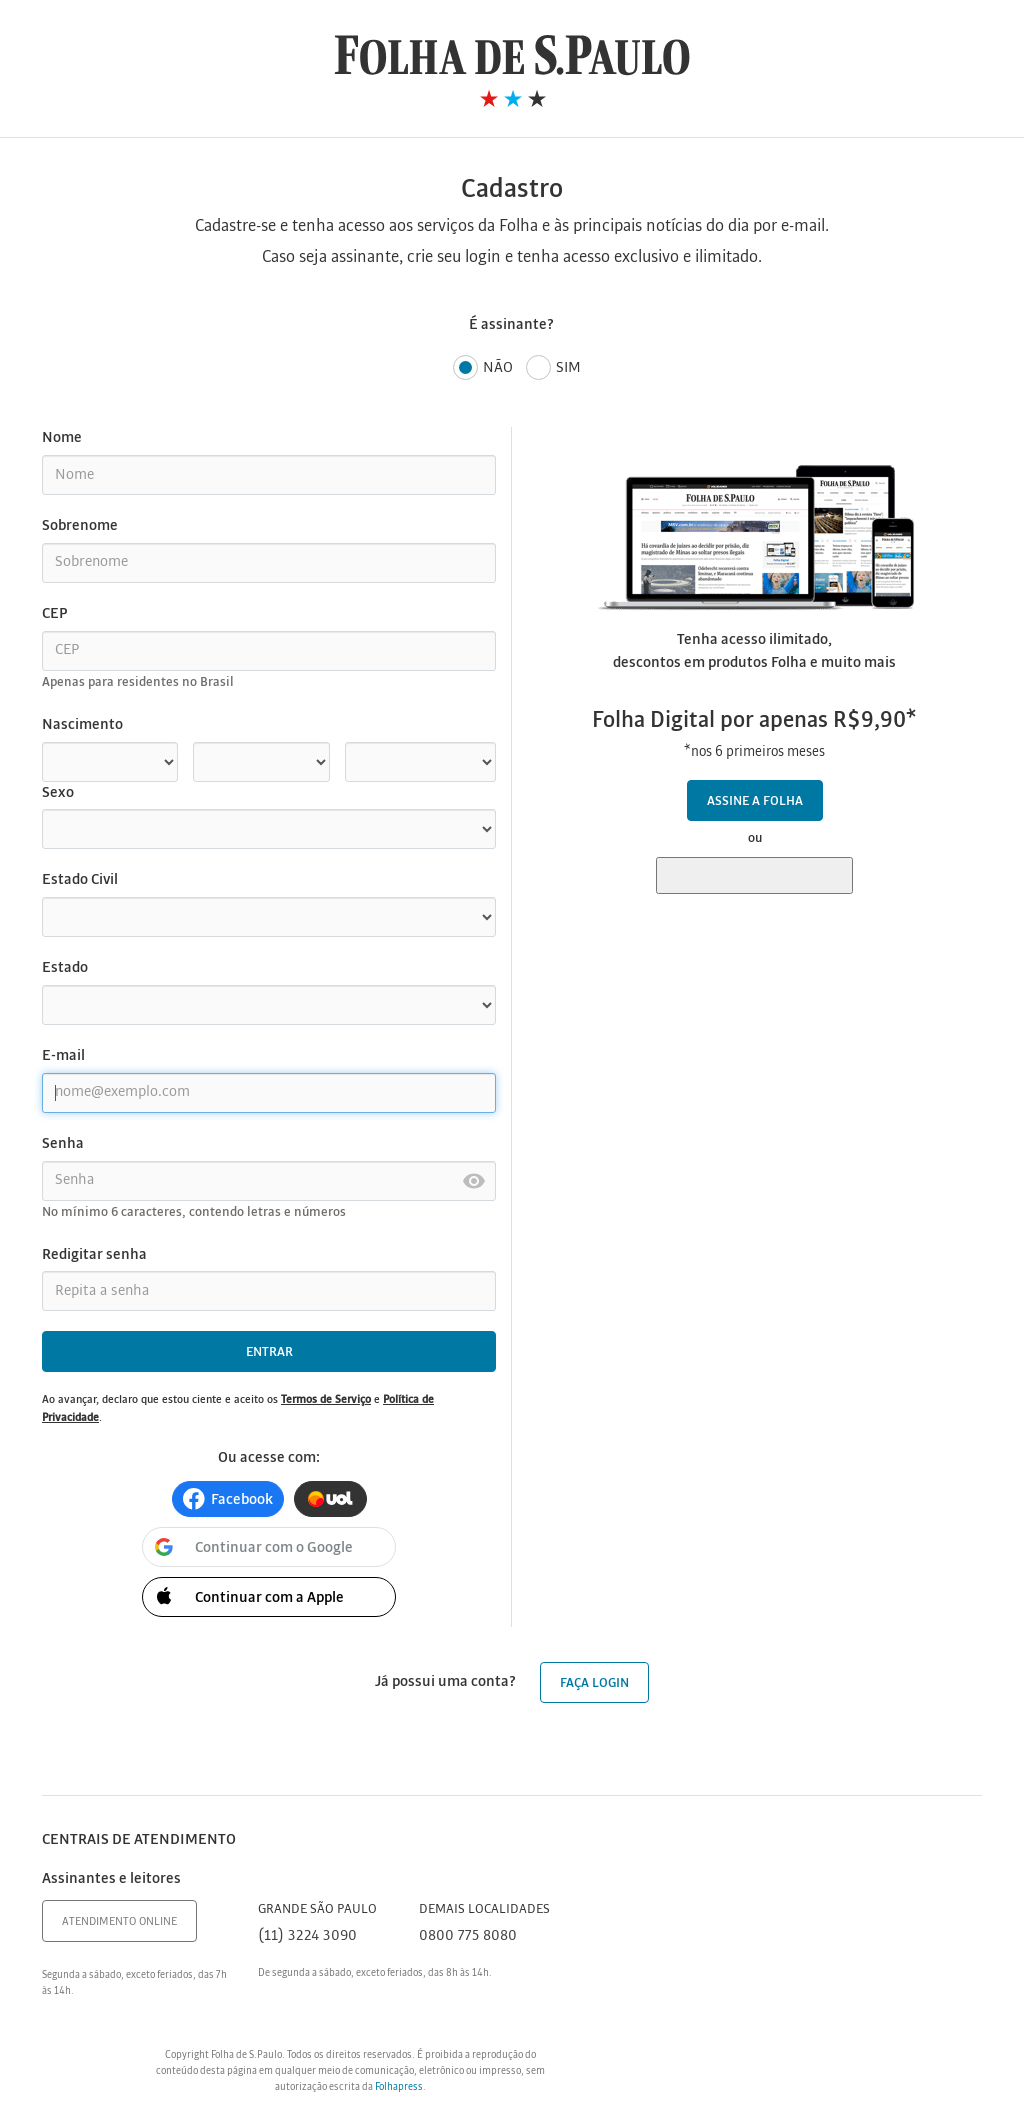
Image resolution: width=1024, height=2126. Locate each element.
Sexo (58, 793)
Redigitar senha (94, 1255)
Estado (65, 968)
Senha (63, 1144)
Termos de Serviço (326, 1400)
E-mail (63, 1056)
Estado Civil (80, 880)
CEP (54, 614)
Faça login (594, 1683)
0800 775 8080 (468, 1936)
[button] (228, 1499)
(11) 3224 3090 (307, 1936)
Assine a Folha (755, 801)
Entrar (269, 1352)
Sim (553, 368)
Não (483, 368)
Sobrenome (80, 526)
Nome (62, 438)
